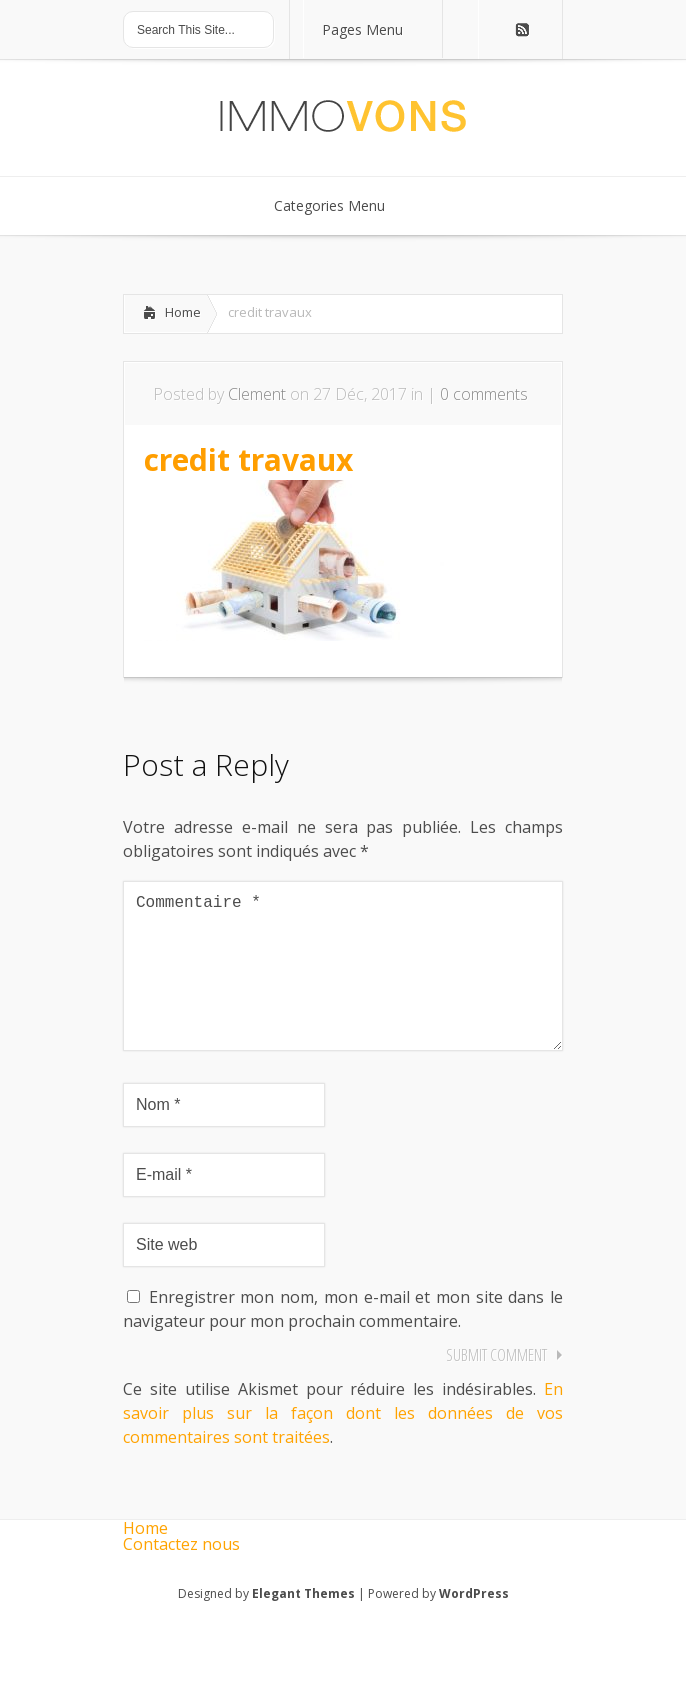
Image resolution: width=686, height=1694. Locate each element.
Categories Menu (342, 205)
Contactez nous (181, 1576)
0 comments (484, 394)
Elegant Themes (303, 1625)
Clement (257, 394)
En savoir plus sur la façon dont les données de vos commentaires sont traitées (343, 1445)
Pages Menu (375, 29)
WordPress (474, 1625)
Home (183, 312)
